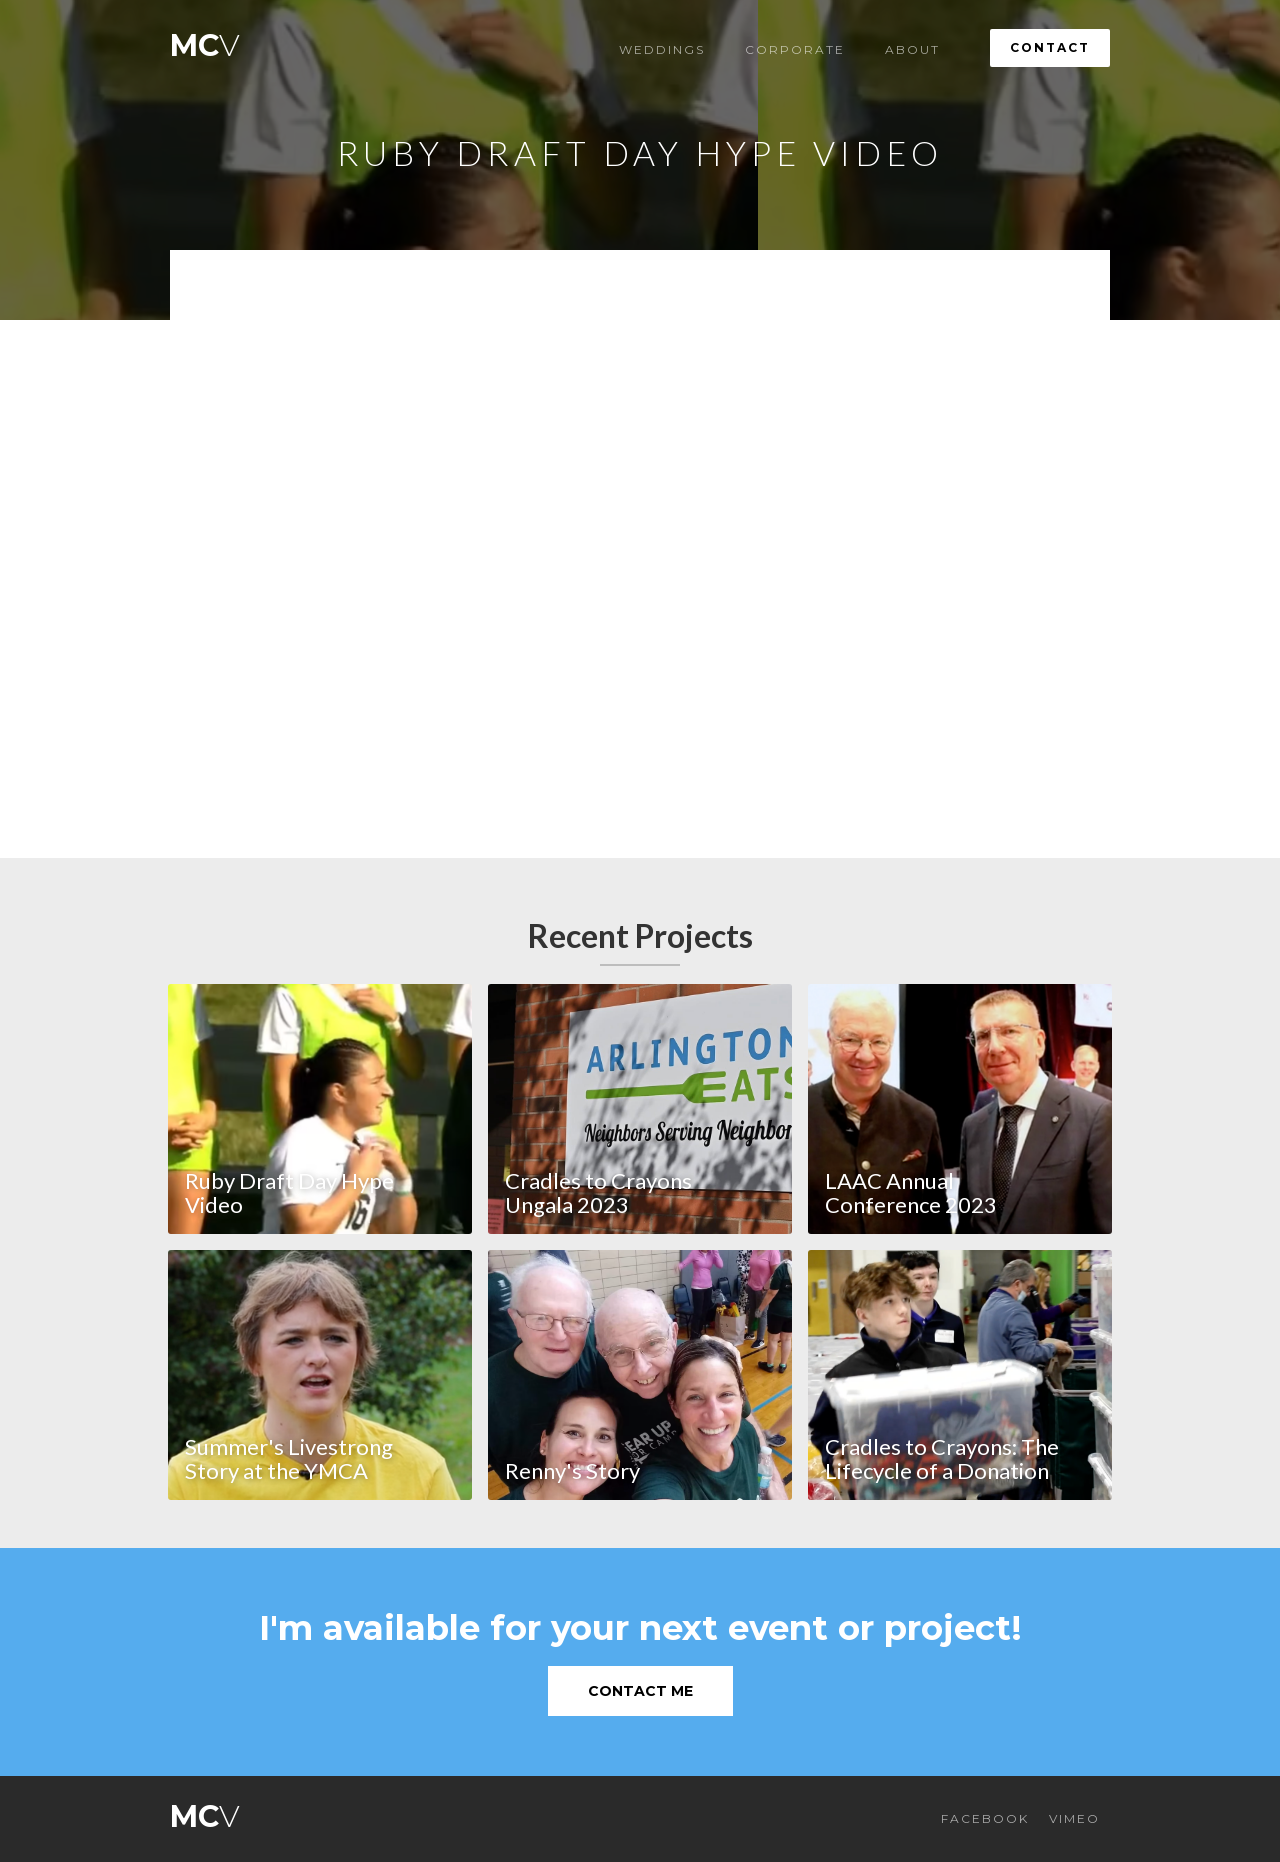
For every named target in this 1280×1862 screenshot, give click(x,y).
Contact (1050, 47)
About (912, 49)
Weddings (662, 49)
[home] (205, 40)
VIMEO (1074, 1818)
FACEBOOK (985, 1818)
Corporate (795, 49)
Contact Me (640, 1691)
